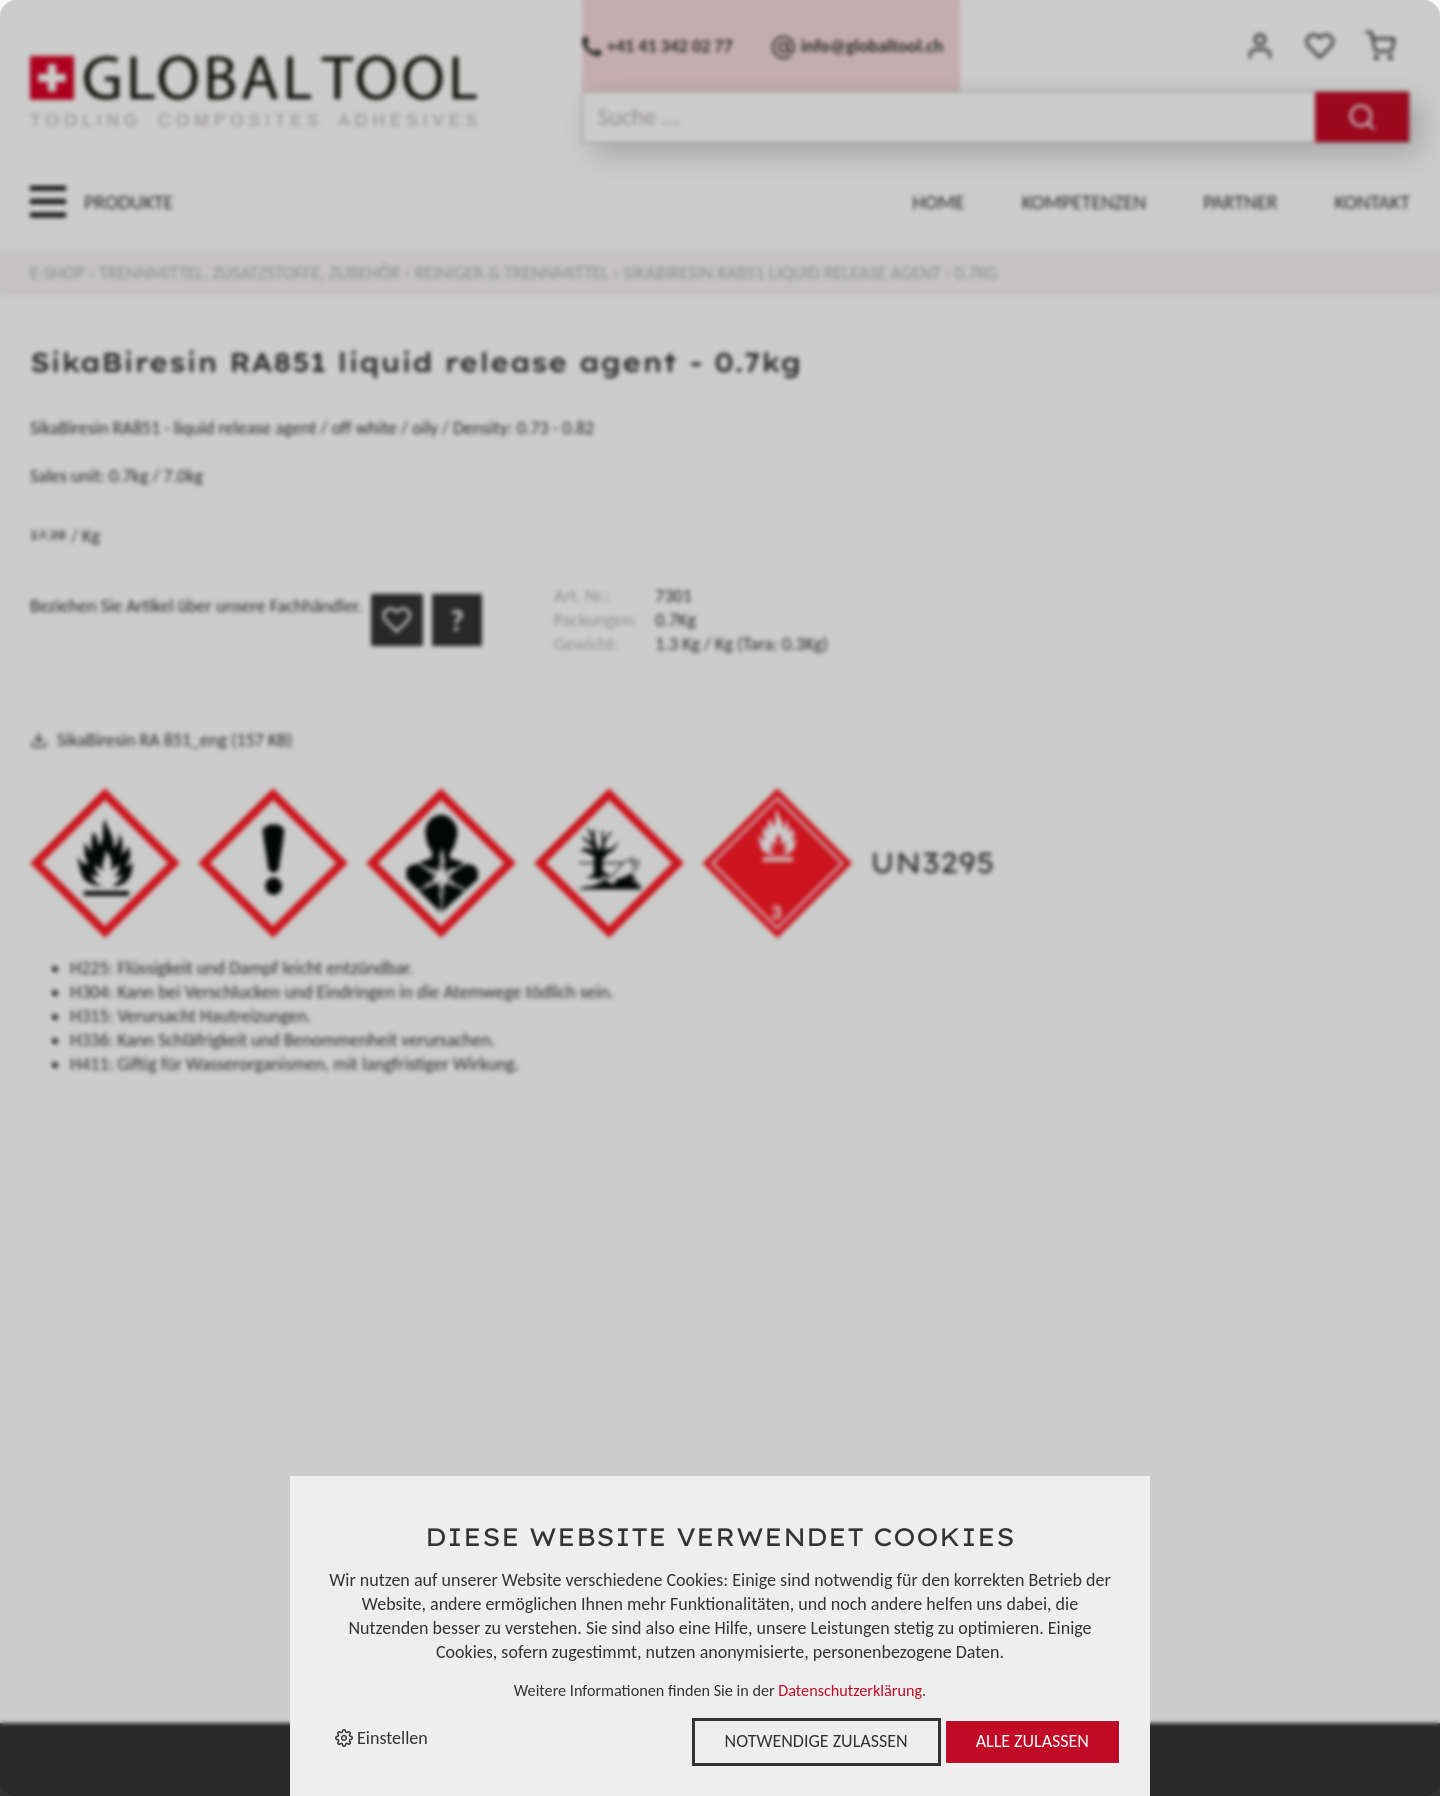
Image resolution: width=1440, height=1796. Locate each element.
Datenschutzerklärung (850, 1690)
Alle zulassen (1032, 1741)
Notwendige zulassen (816, 1741)
